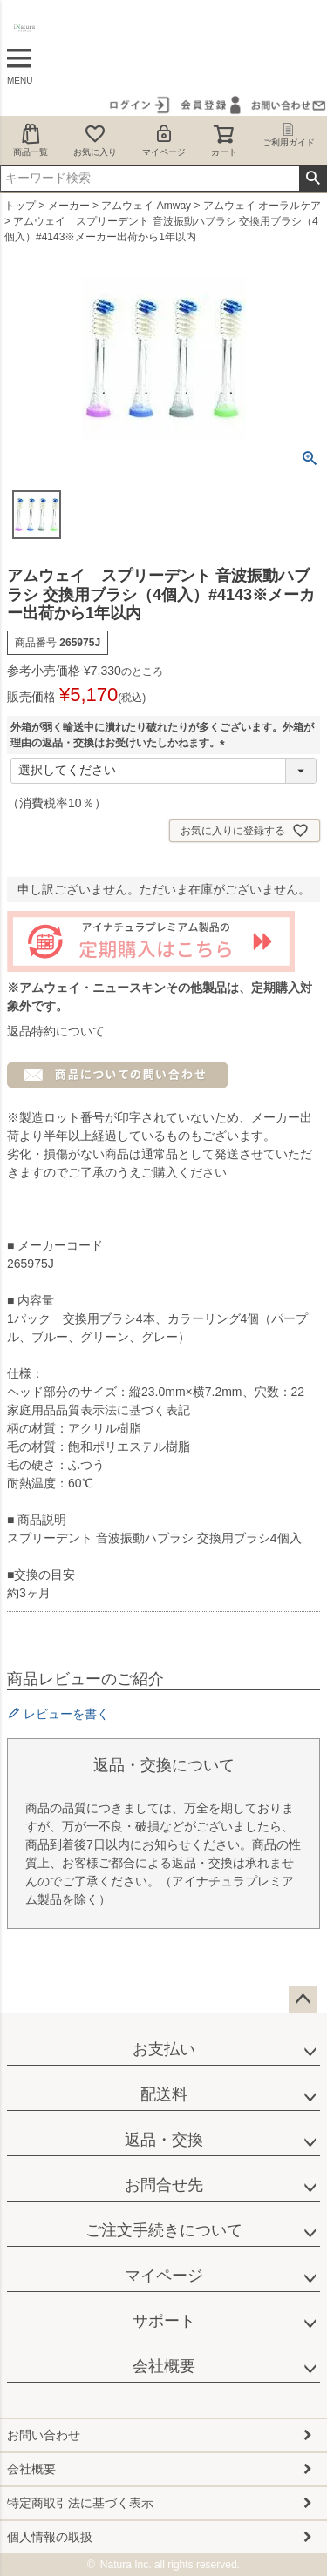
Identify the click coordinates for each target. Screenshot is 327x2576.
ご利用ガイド (288, 135)
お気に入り (95, 140)
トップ (20, 205)
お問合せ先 (164, 2185)
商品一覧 (30, 140)
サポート (164, 2321)
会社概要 (164, 2366)
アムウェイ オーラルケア (262, 205)
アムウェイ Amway (146, 205)
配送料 (163, 2094)
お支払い (164, 2049)
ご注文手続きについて (163, 2230)
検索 (312, 178)
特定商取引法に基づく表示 (80, 2503)
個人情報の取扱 (49, 2537)
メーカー (69, 205)
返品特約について (56, 1031)
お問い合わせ (43, 2435)
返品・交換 (164, 2139)
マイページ (164, 140)
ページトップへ (303, 1999)
